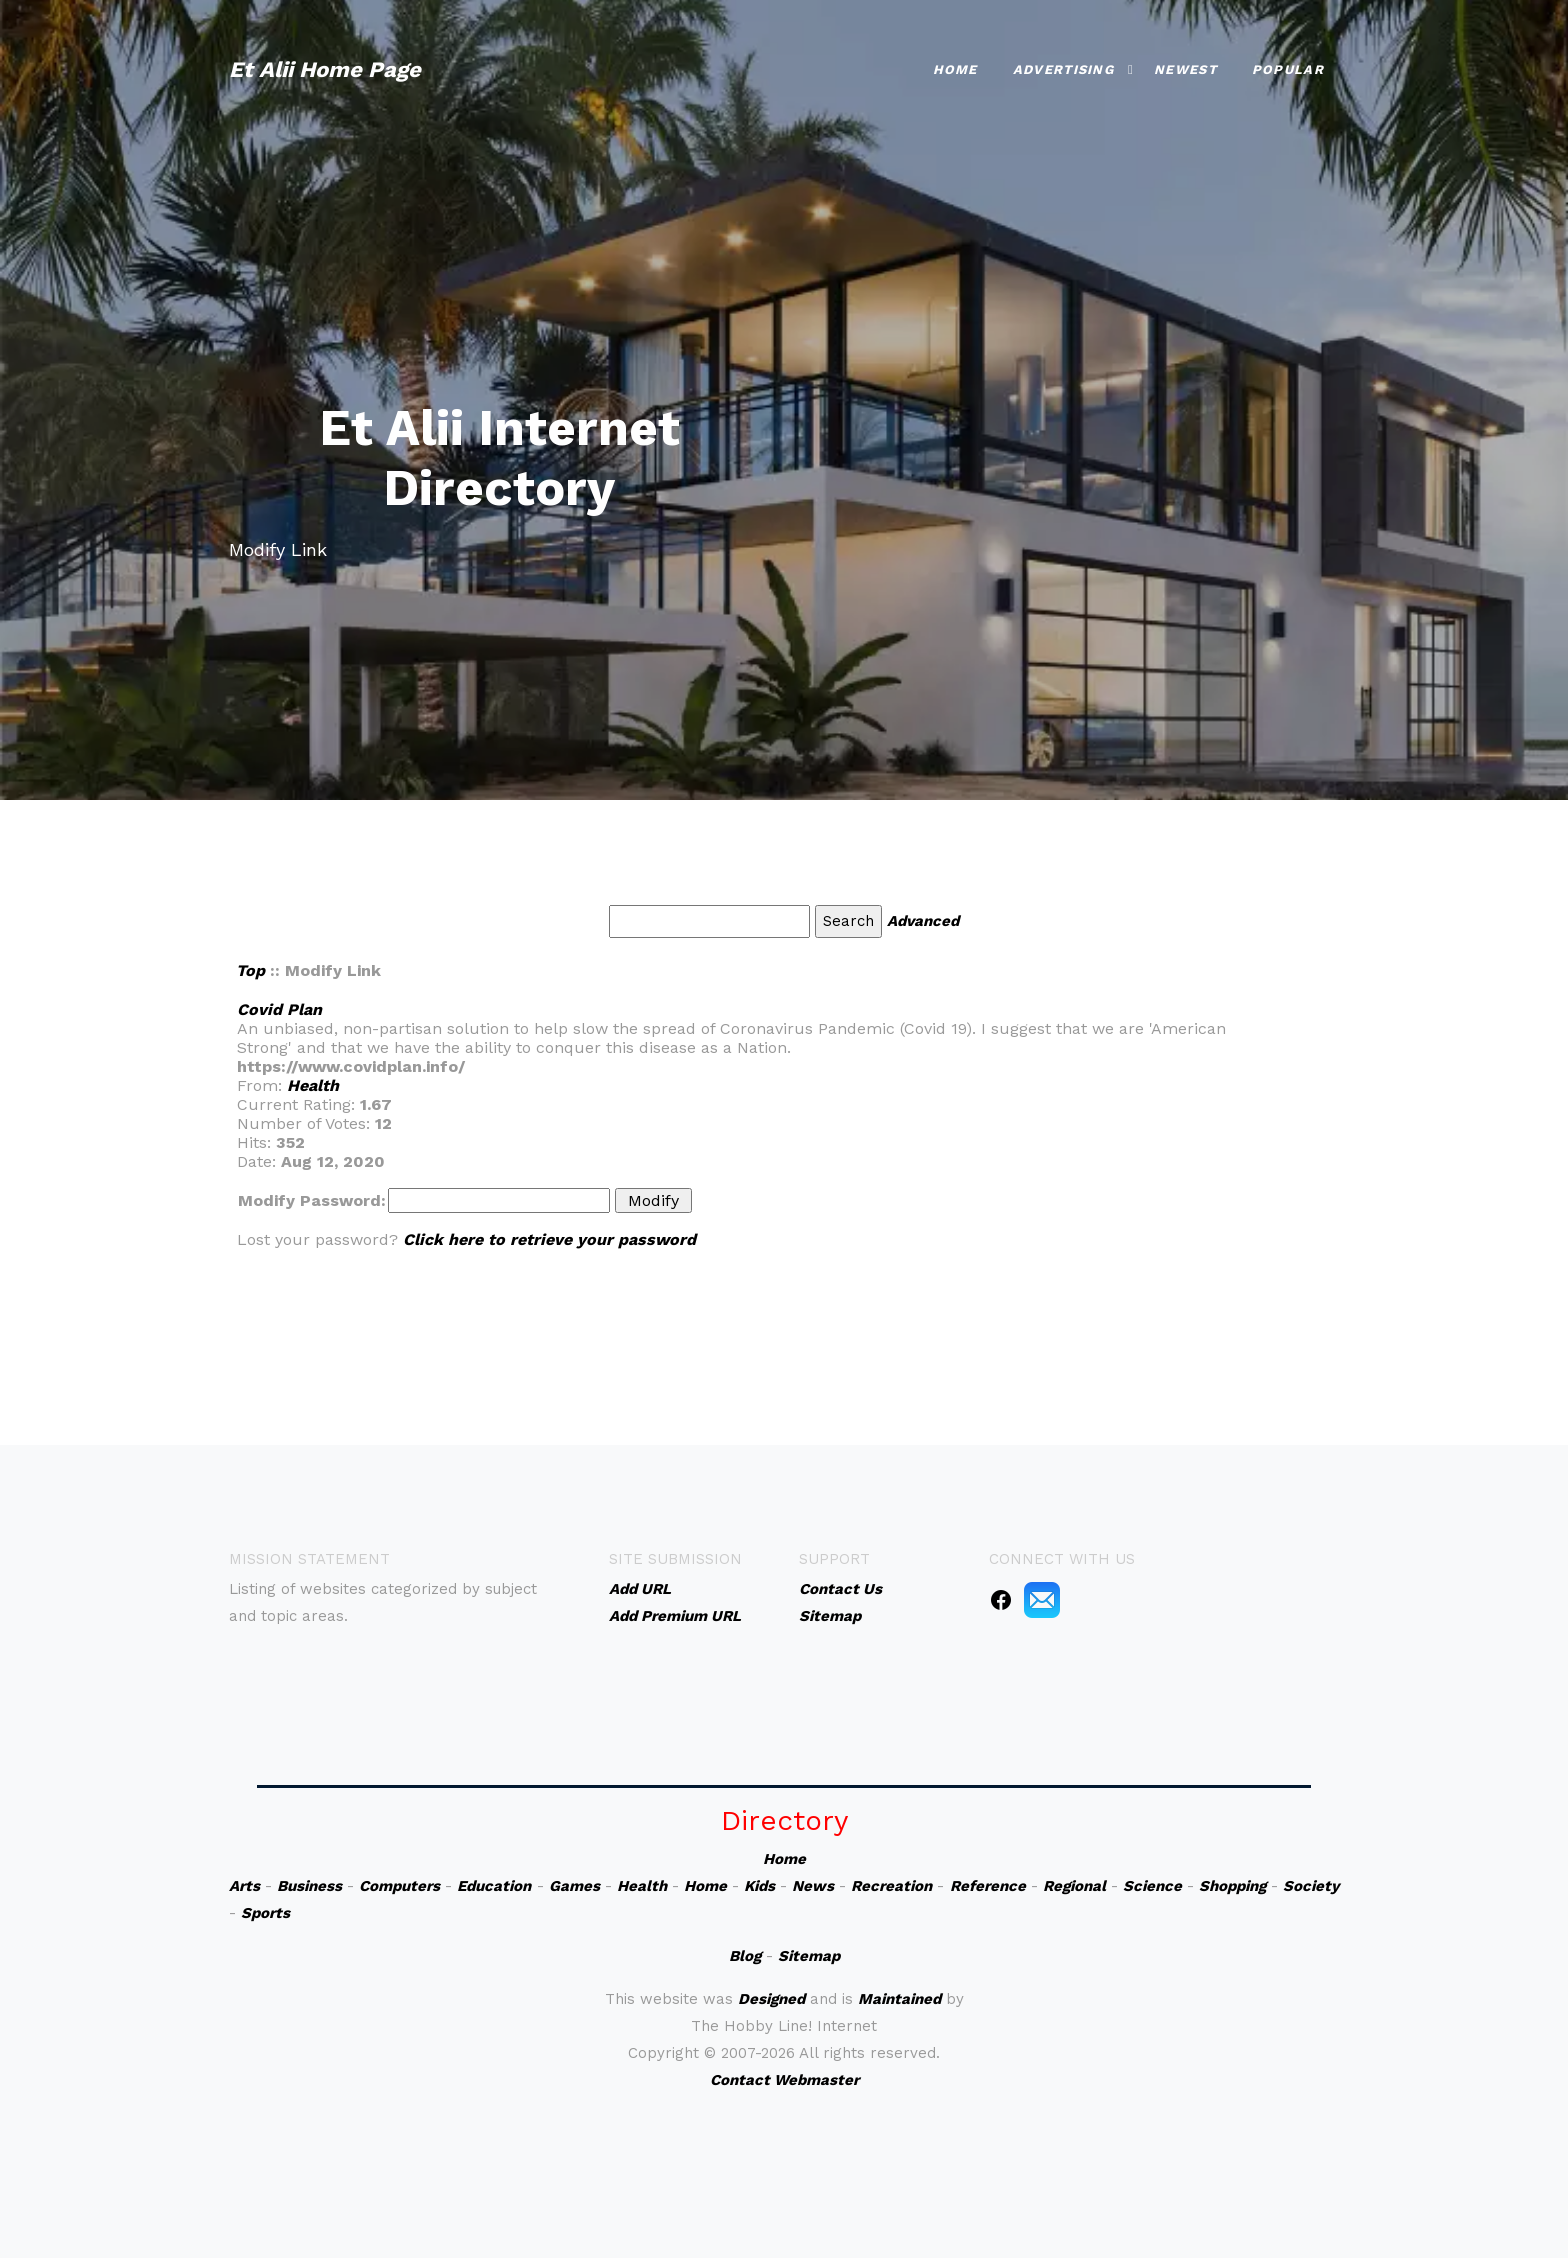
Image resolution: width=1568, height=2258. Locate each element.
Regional (1074, 1886)
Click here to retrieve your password (549, 1239)
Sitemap (809, 1956)
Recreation (891, 1886)
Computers (399, 1886)
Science (1152, 1886)
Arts (244, 1886)
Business (309, 1886)
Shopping (1232, 1886)
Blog (745, 1956)
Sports (265, 1913)
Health (313, 1085)
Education (494, 1886)
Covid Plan (279, 1009)
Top (250, 970)
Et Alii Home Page (325, 67)
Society (1311, 1886)
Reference (988, 1886)
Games (574, 1886)
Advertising (1063, 67)
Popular (1288, 67)
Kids (759, 1886)
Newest (1185, 67)
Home (955, 67)
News (813, 1886)
